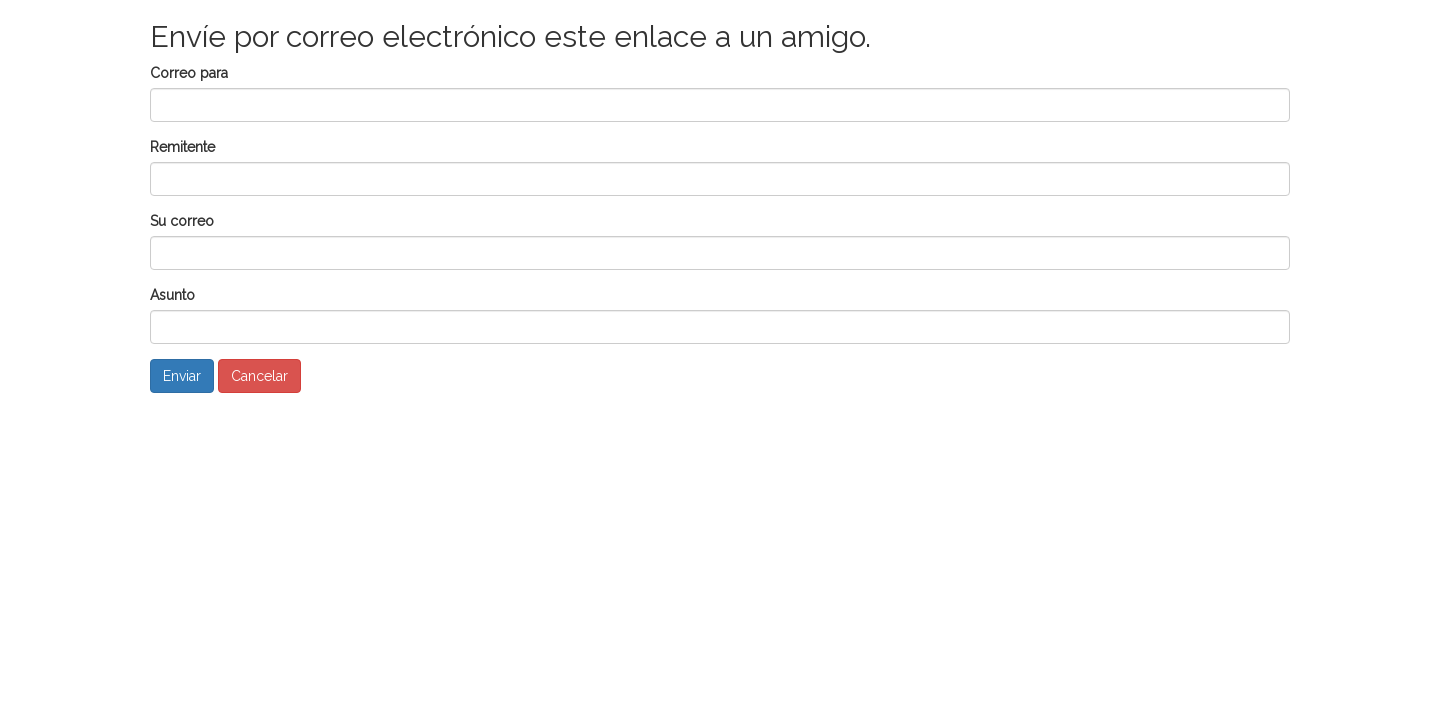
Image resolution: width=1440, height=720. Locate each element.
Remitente (182, 147)
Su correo (182, 221)
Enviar (182, 376)
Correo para (189, 73)
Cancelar (259, 376)
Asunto (172, 295)
